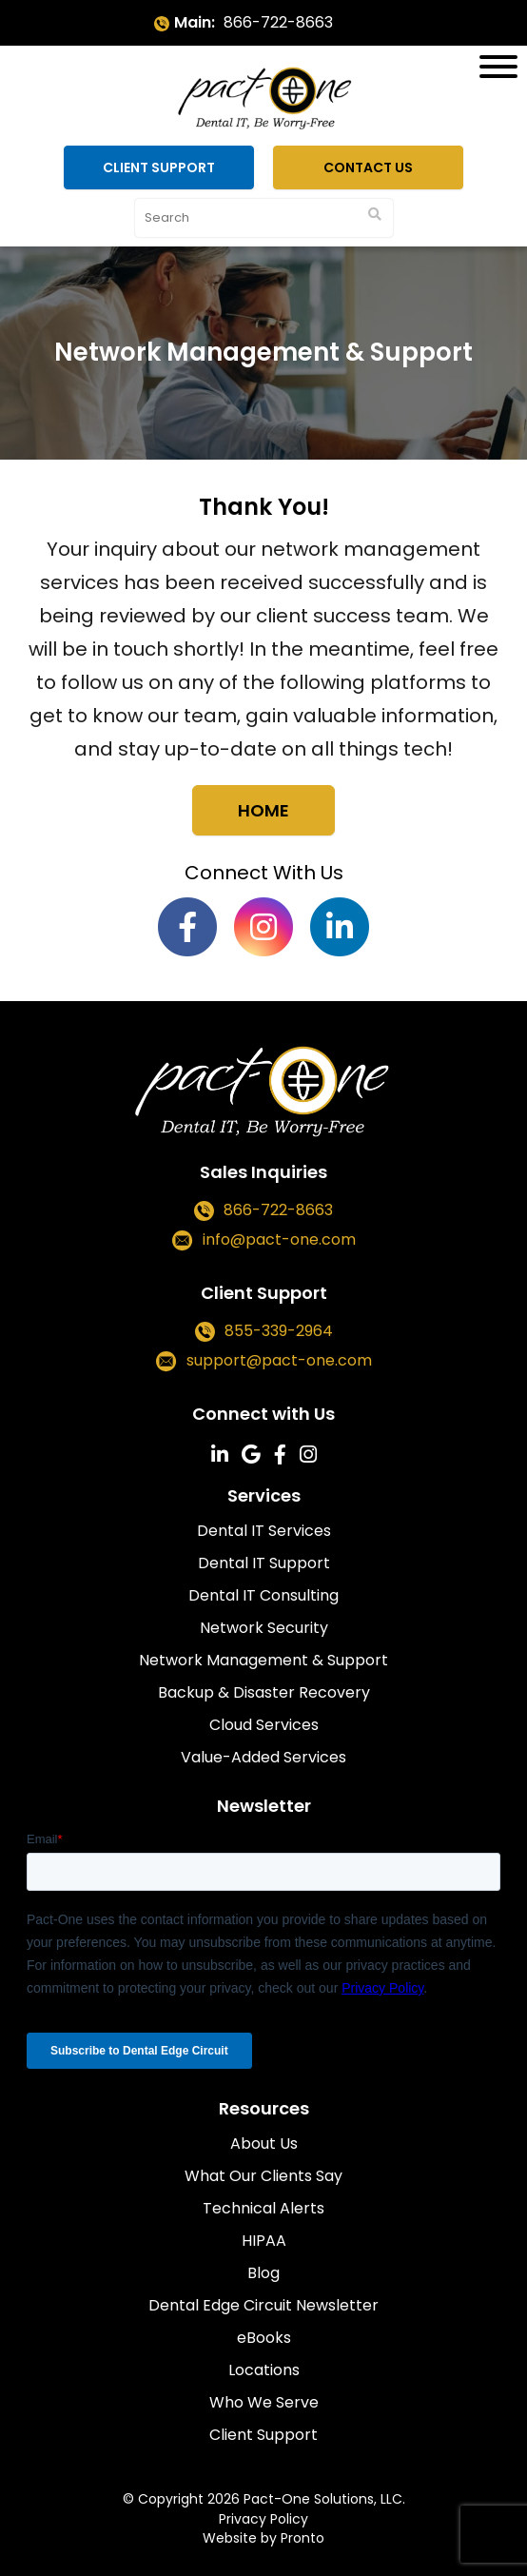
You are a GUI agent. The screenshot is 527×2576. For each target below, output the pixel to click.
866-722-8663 (278, 22)
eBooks (264, 2338)
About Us (264, 2143)
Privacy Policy (263, 2518)
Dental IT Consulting (263, 1595)
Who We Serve (264, 2402)
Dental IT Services (264, 1531)
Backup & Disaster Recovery (264, 1692)
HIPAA (264, 2241)
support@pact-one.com (279, 1360)
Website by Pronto (263, 2537)
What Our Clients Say (263, 2176)
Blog (263, 2273)
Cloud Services (264, 1725)
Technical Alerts (263, 2208)
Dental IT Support (264, 1563)
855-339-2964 (278, 1331)
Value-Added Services (263, 1757)
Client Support (159, 167)
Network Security (264, 1628)
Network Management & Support (263, 1660)
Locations (264, 2370)
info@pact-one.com (279, 1239)
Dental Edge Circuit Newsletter (263, 2305)
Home (263, 810)
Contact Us (368, 167)
